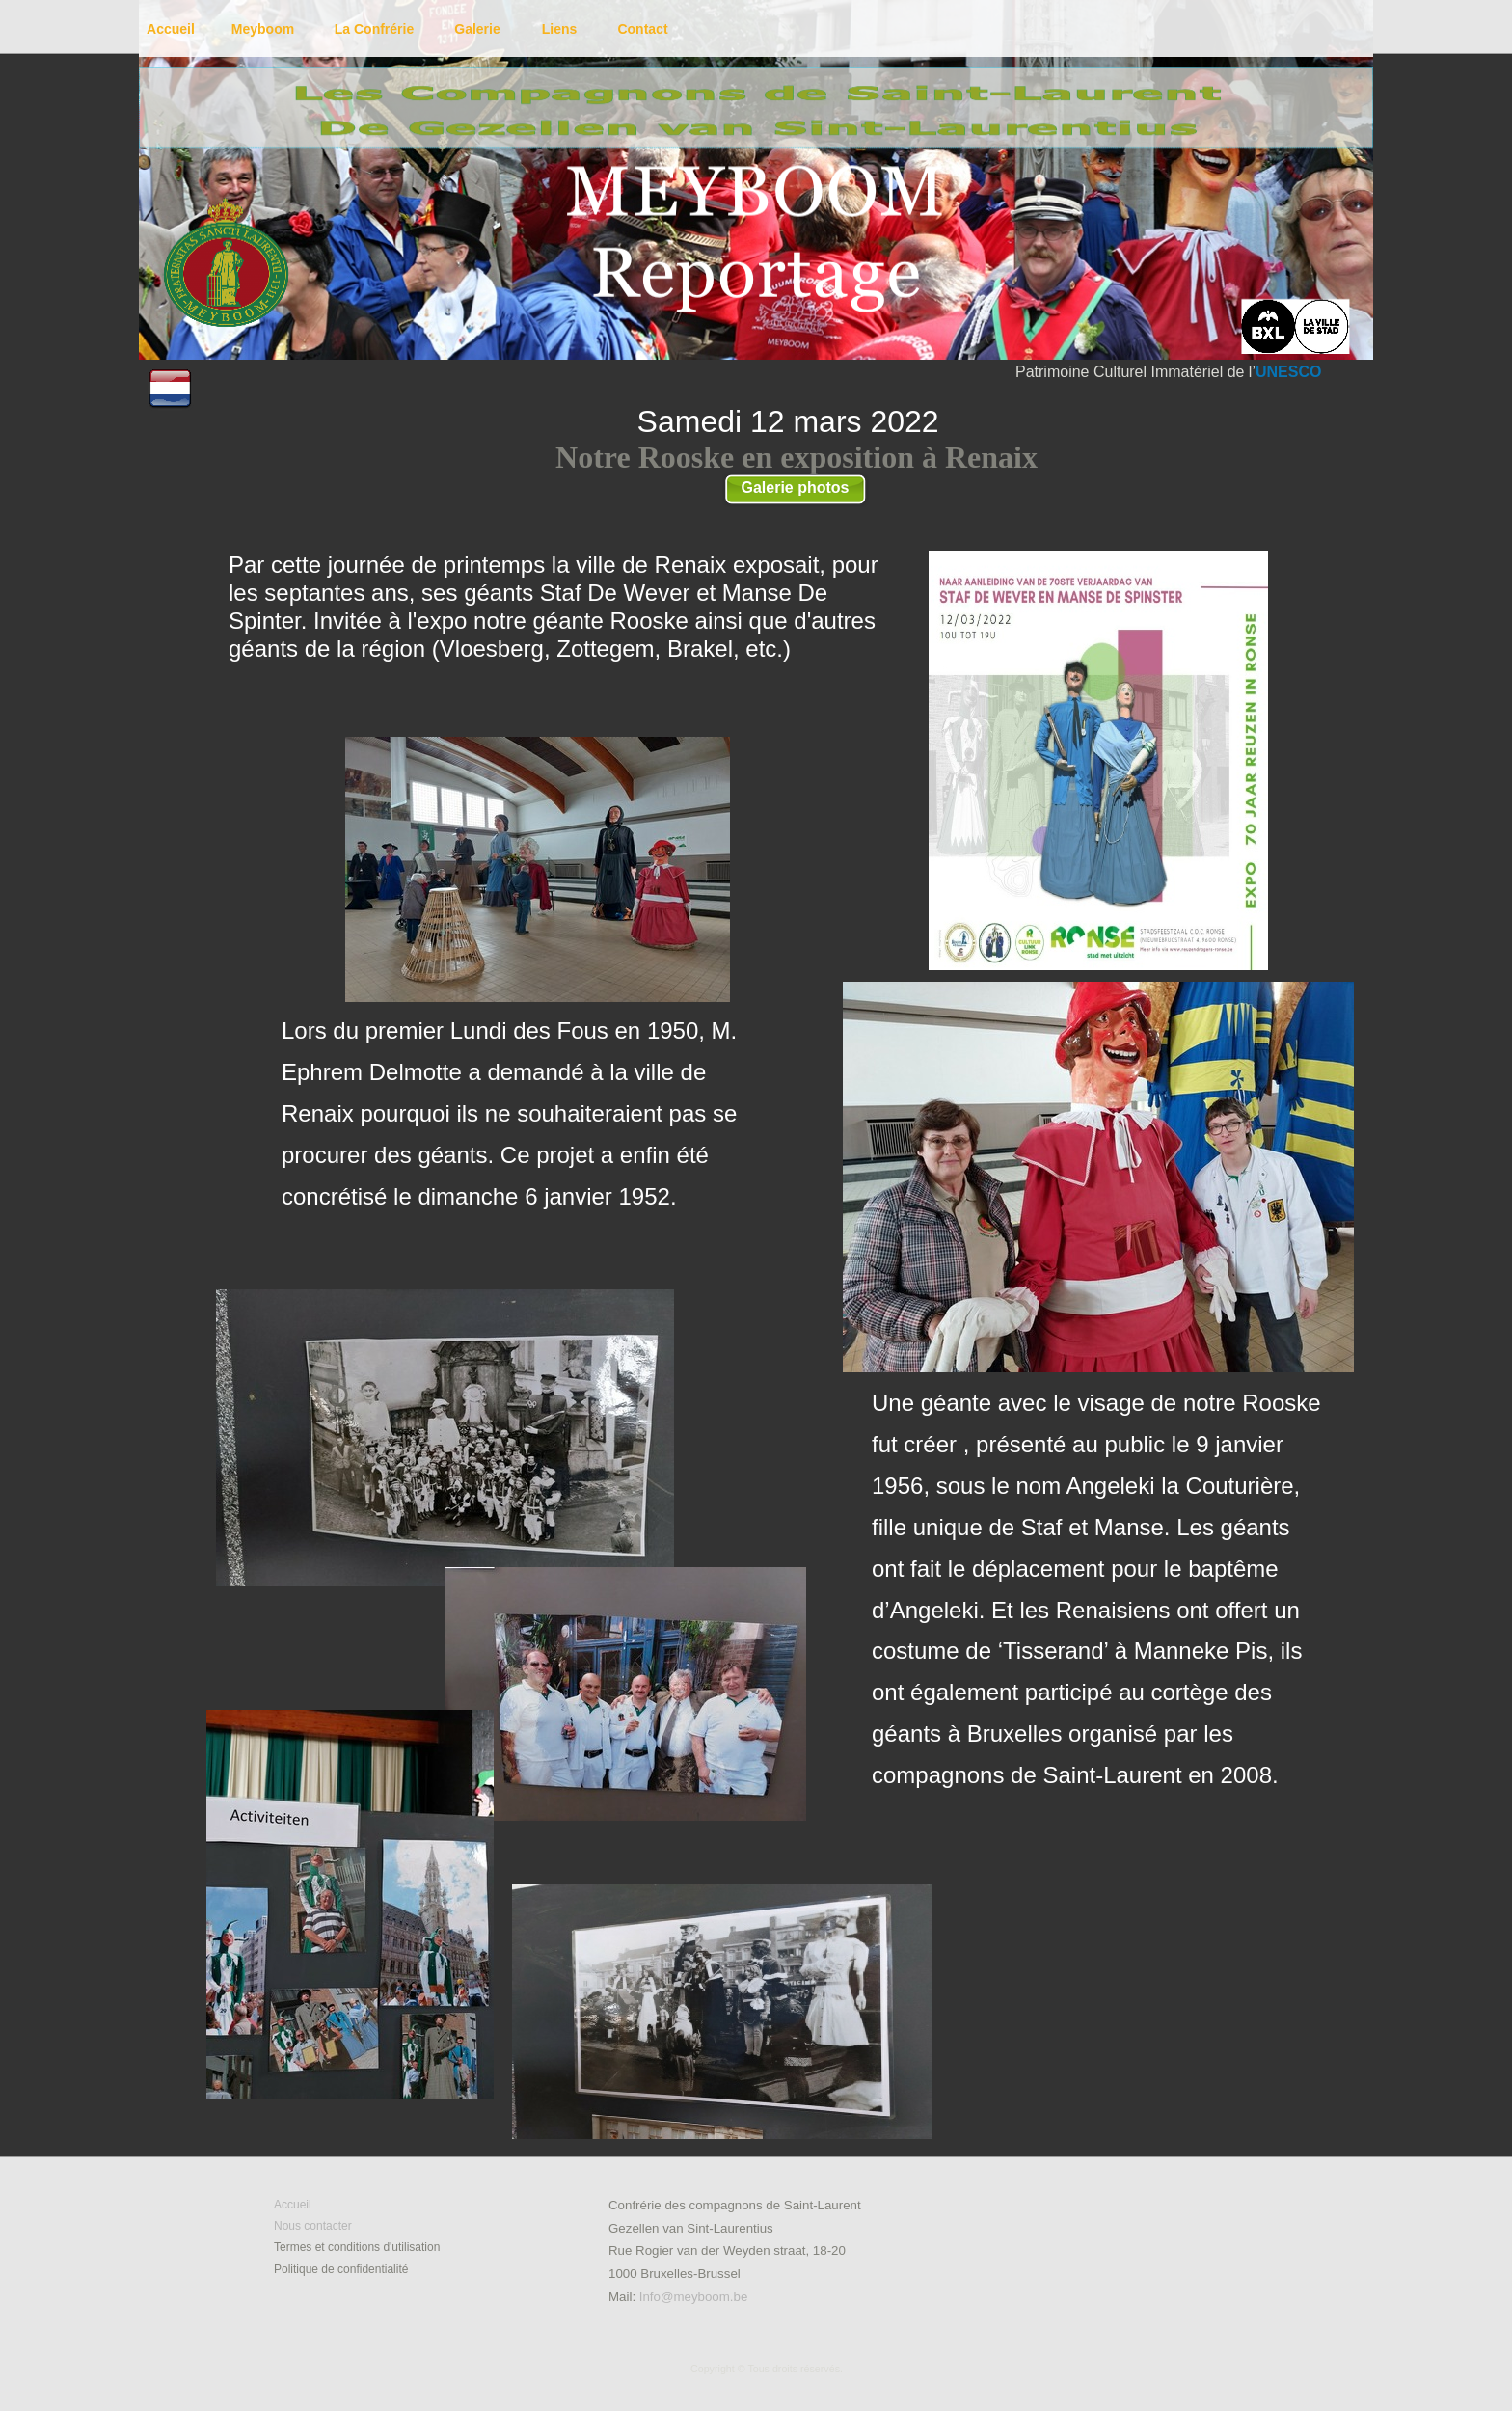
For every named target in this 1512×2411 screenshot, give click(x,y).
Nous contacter (313, 2226)
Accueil (292, 2204)
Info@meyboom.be (693, 2296)
